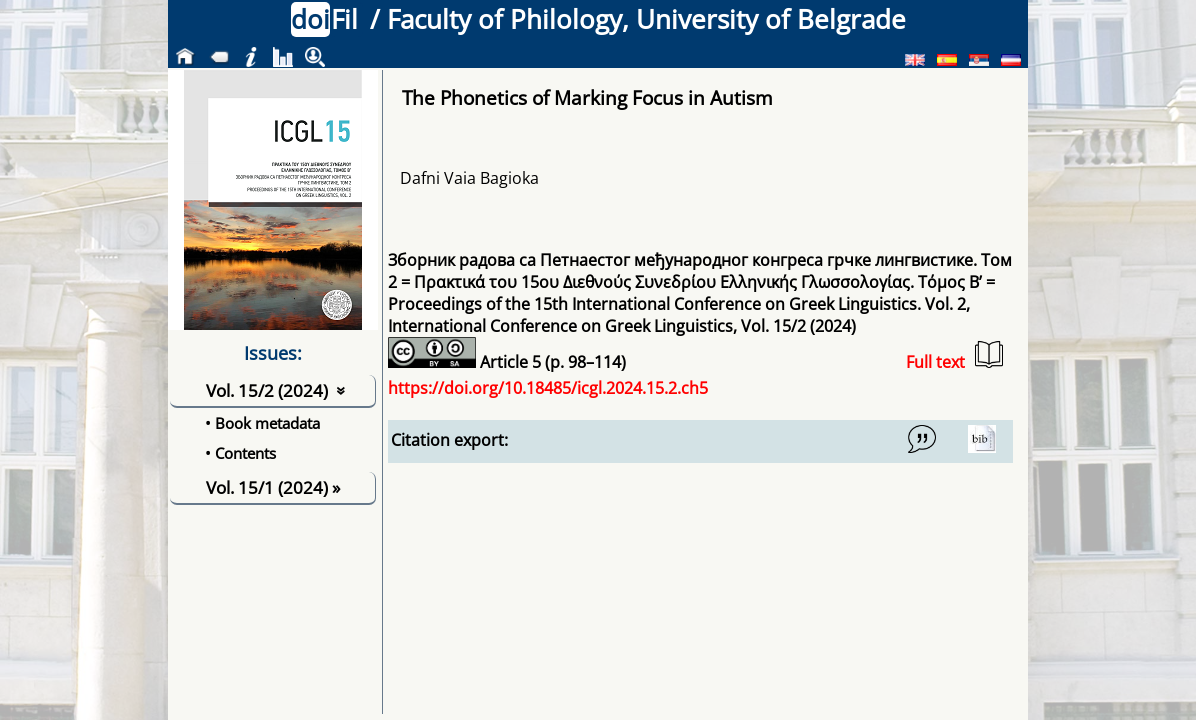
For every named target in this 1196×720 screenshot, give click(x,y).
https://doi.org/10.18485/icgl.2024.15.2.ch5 (548, 388)
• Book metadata (262, 423)
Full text (954, 356)
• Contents (240, 453)
